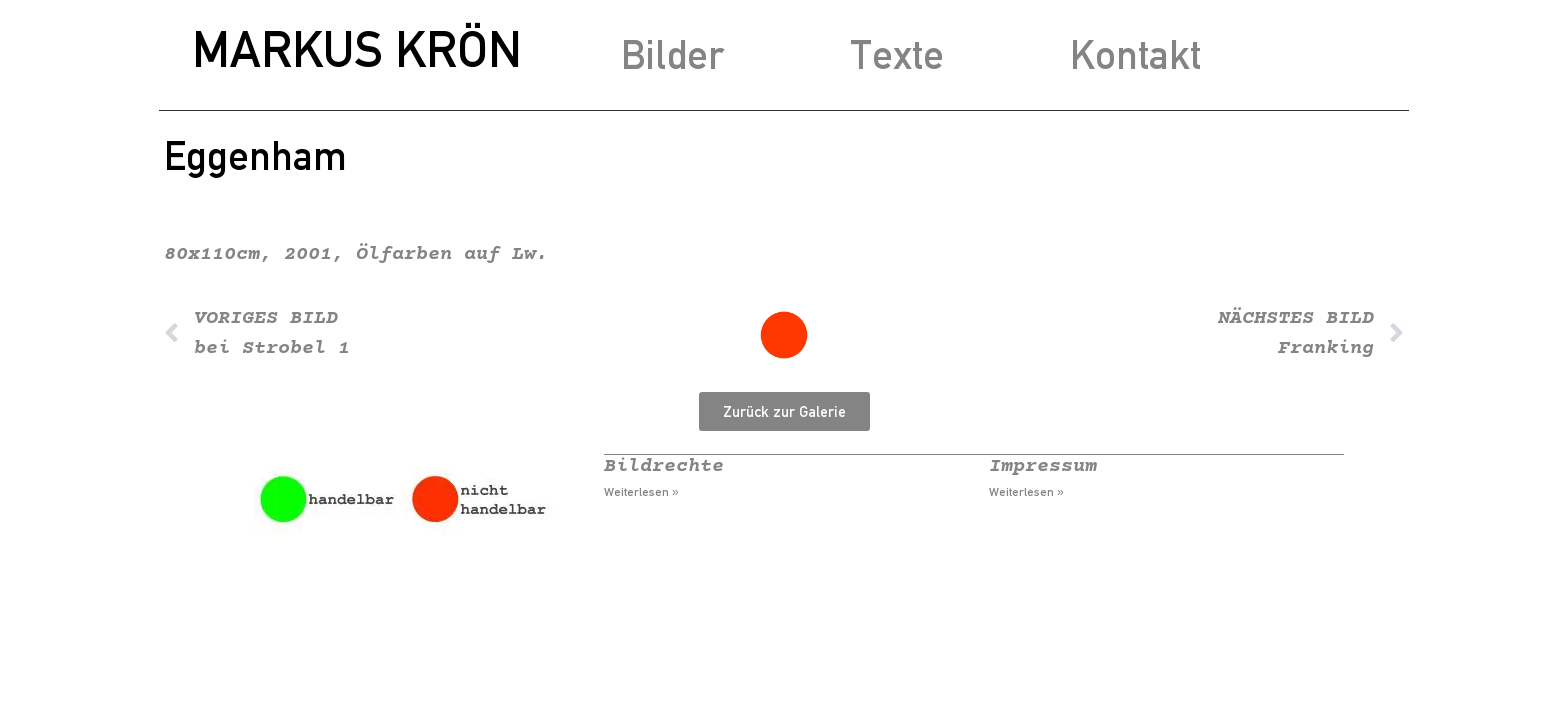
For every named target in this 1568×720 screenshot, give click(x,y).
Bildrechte (664, 466)
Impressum (1043, 466)
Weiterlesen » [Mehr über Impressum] (1026, 492)
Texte (897, 54)
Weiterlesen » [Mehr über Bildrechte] (641, 492)
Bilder (672, 54)
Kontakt (1135, 54)
